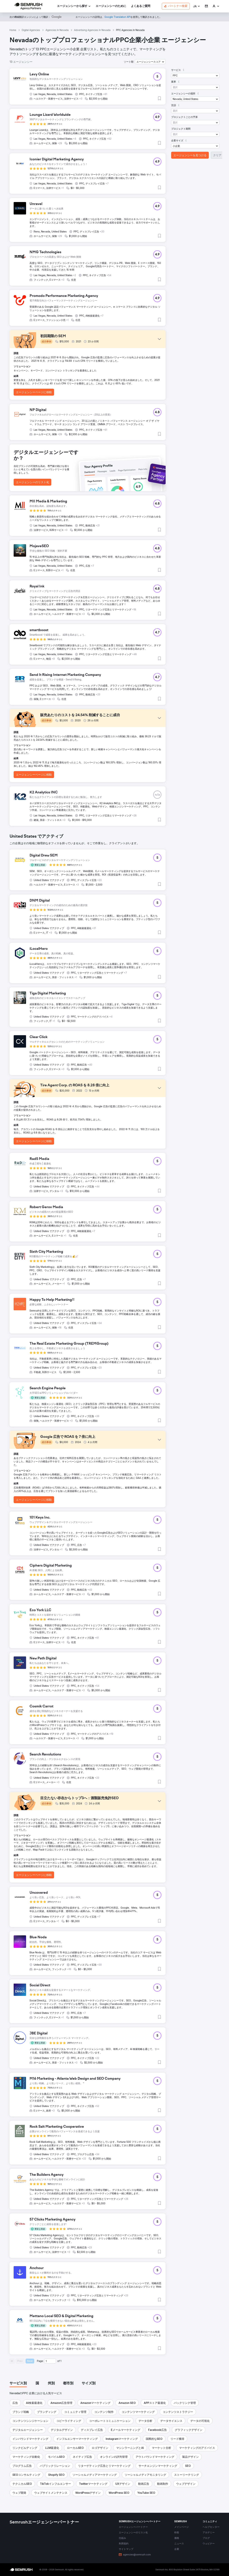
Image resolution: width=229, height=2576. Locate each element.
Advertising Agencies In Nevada (92, 30)
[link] (111, 6)
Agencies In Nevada (57, 30)
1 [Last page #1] (60, 2360)
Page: (40, 2360)
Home (12, 30)
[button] (196, 6)
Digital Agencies (31, 30)
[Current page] (50, 2361)
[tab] (18, 2383)
